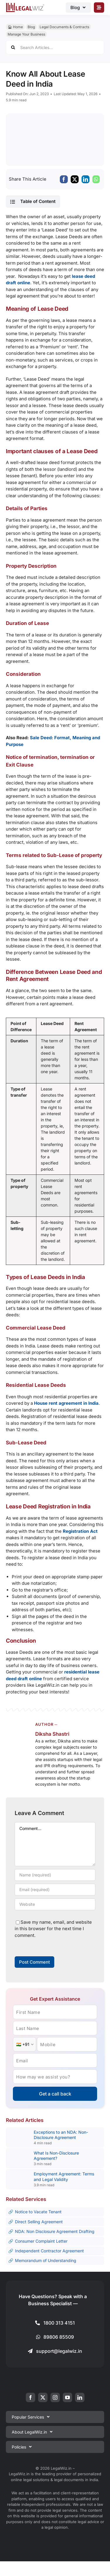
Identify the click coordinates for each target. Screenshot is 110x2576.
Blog (31, 27)
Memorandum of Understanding (45, 2260)
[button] (32, 201)
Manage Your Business (26, 34)
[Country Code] (24, 2044)
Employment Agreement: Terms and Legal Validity (64, 2176)
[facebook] (30, 2397)
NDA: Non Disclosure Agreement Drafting (54, 2231)
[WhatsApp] (96, 179)
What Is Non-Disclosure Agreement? (56, 2155)
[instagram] (55, 2397)
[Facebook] (63, 179)
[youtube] (67, 2397)
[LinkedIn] (85, 179)
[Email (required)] (55, 1890)
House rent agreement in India (66, 1403)
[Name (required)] (55, 1875)
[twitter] (43, 2397)
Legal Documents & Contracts (64, 27)
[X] (74, 179)
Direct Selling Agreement (39, 2221)
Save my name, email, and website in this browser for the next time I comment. (53, 1928)
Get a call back (55, 2094)
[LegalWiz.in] (25, 5)
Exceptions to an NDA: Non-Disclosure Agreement (61, 2135)
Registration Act (80, 1531)
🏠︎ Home (15, 27)
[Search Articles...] (55, 47)
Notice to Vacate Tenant (38, 2211)
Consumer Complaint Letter (41, 2241)
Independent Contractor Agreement (49, 2250)
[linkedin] (79, 2397)
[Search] (13, 47)
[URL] (55, 1904)
